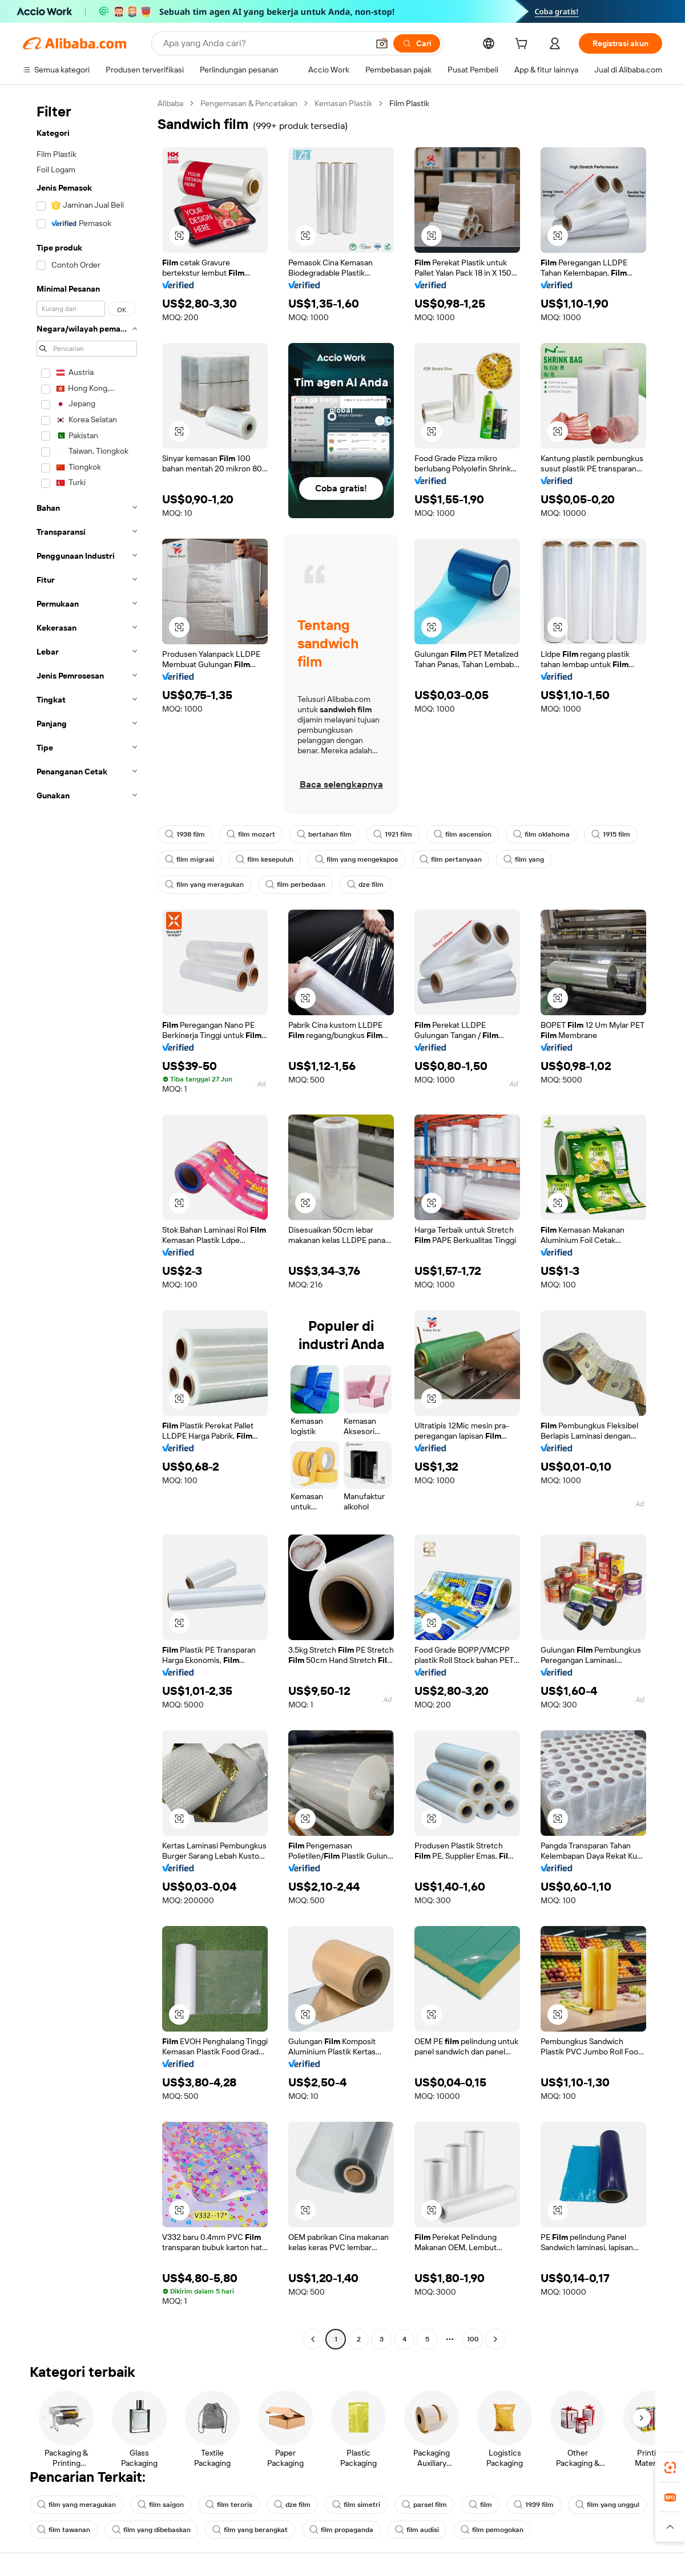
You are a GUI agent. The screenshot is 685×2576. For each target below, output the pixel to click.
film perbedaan (295, 884)
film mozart (251, 834)
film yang (523, 859)
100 (473, 2339)
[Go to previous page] (313, 2339)
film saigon (161, 2504)
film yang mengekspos (356, 859)
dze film (365, 884)
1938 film (185, 834)
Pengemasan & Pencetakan (248, 103)
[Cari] (416, 43)
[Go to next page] (495, 2339)
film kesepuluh (264, 859)
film (480, 2504)
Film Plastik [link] (409, 103)
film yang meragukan (204, 884)
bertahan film (324, 834)
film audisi (417, 2529)
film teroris (229, 2504)
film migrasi (189, 859)
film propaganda (341, 2529)
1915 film (610, 834)
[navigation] (87, 1222)
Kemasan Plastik (343, 103)
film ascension (462, 834)
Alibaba (170, 103)
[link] (670, 2467)
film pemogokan (492, 2529)
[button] (382, 43)
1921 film (392, 834)
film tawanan (63, 2529)
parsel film (424, 2504)
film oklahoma (541, 834)
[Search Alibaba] (264, 43)
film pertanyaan (451, 859)
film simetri (356, 2504)
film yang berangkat (250, 2529)
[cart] (523, 45)
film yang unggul (607, 2504)
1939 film (534, 2504)
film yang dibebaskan (151, 2529)
